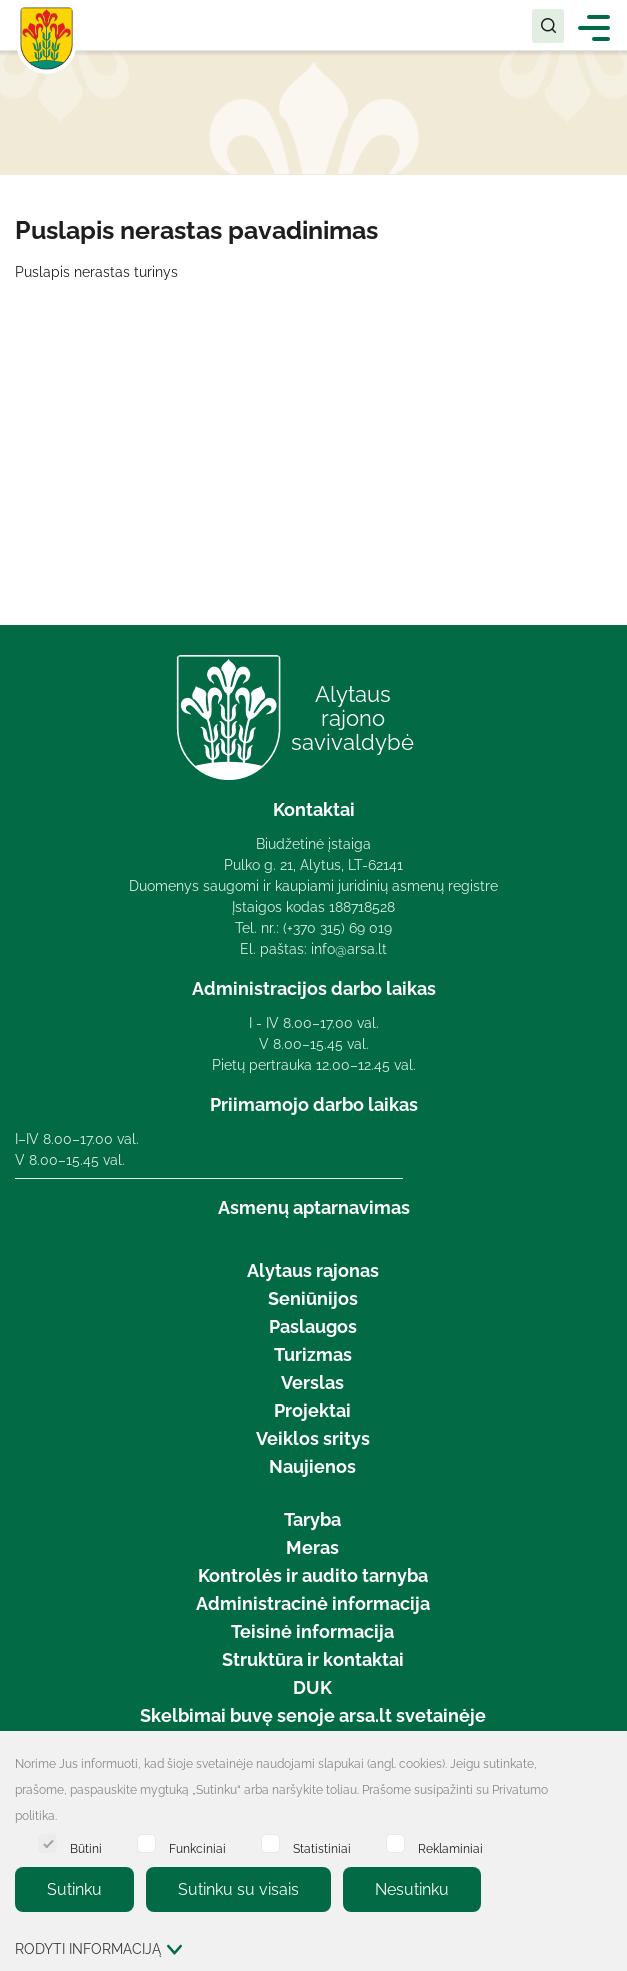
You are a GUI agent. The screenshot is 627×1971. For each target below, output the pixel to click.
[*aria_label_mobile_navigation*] (594, 26)
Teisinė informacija (312, 1631)
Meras (312, 1547)
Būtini (70, 1844)
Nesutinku (412, 1889)
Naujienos (312, 1466)
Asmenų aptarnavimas (314, 1207)
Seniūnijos (313, 1298)
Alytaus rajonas (313, 1270)
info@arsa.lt (349, 949)
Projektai (312, 1410)
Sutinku (74, 1889)
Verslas (312, 1382)
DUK (312, 1687)
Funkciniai (181, 1844)
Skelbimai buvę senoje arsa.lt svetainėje (313, 1715)
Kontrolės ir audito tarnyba (313, 1575)
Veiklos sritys (313, 1438)
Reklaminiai (434, 1844)
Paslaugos (313, 1326)
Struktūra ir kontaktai (313, 1659)
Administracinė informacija (313, 1603)
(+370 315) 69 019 (337, 928)
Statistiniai (306, 1844)
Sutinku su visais (238, 1889)
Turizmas (313, 1354)
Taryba (312, 1519)
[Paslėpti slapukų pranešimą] (607, 1766)
